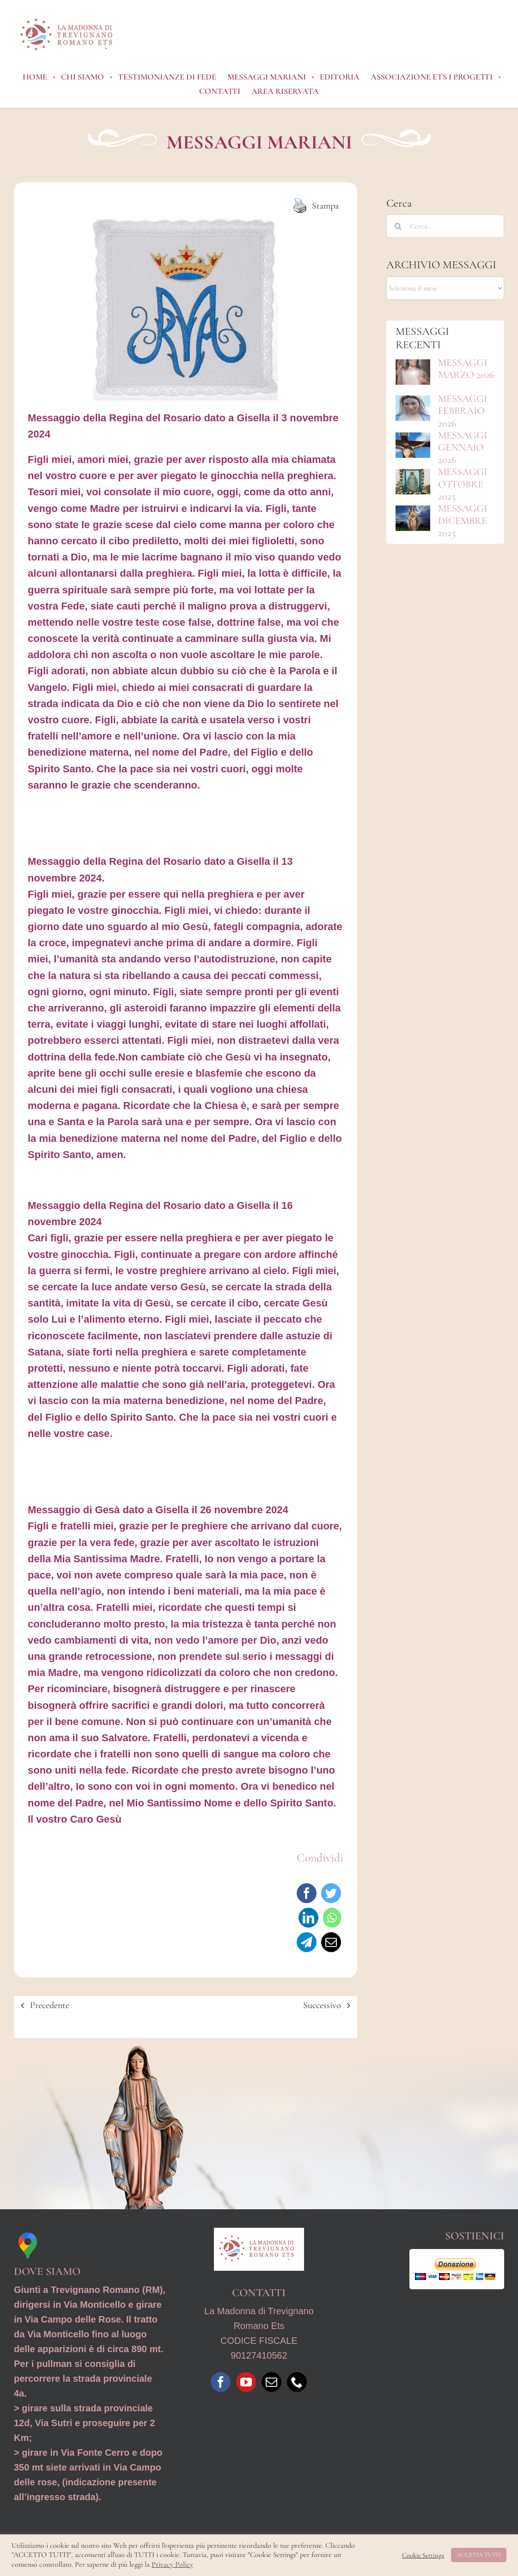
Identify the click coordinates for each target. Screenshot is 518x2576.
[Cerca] (397, 226)
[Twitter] (331, 1893)
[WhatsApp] (332, 1917)
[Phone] (297, 2382)
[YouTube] (246, 2382)
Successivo (322, 2005)
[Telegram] (306, 1942)
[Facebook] (306, 1893)
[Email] (331, 1942)
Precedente (49, 2005)
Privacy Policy (172, 2564)
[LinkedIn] (308, 1917)
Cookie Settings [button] (423, 2555)
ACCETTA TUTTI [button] (479, 2554)
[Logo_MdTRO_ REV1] (69, 13)
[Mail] (271, 2382)
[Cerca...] (445, 226)
